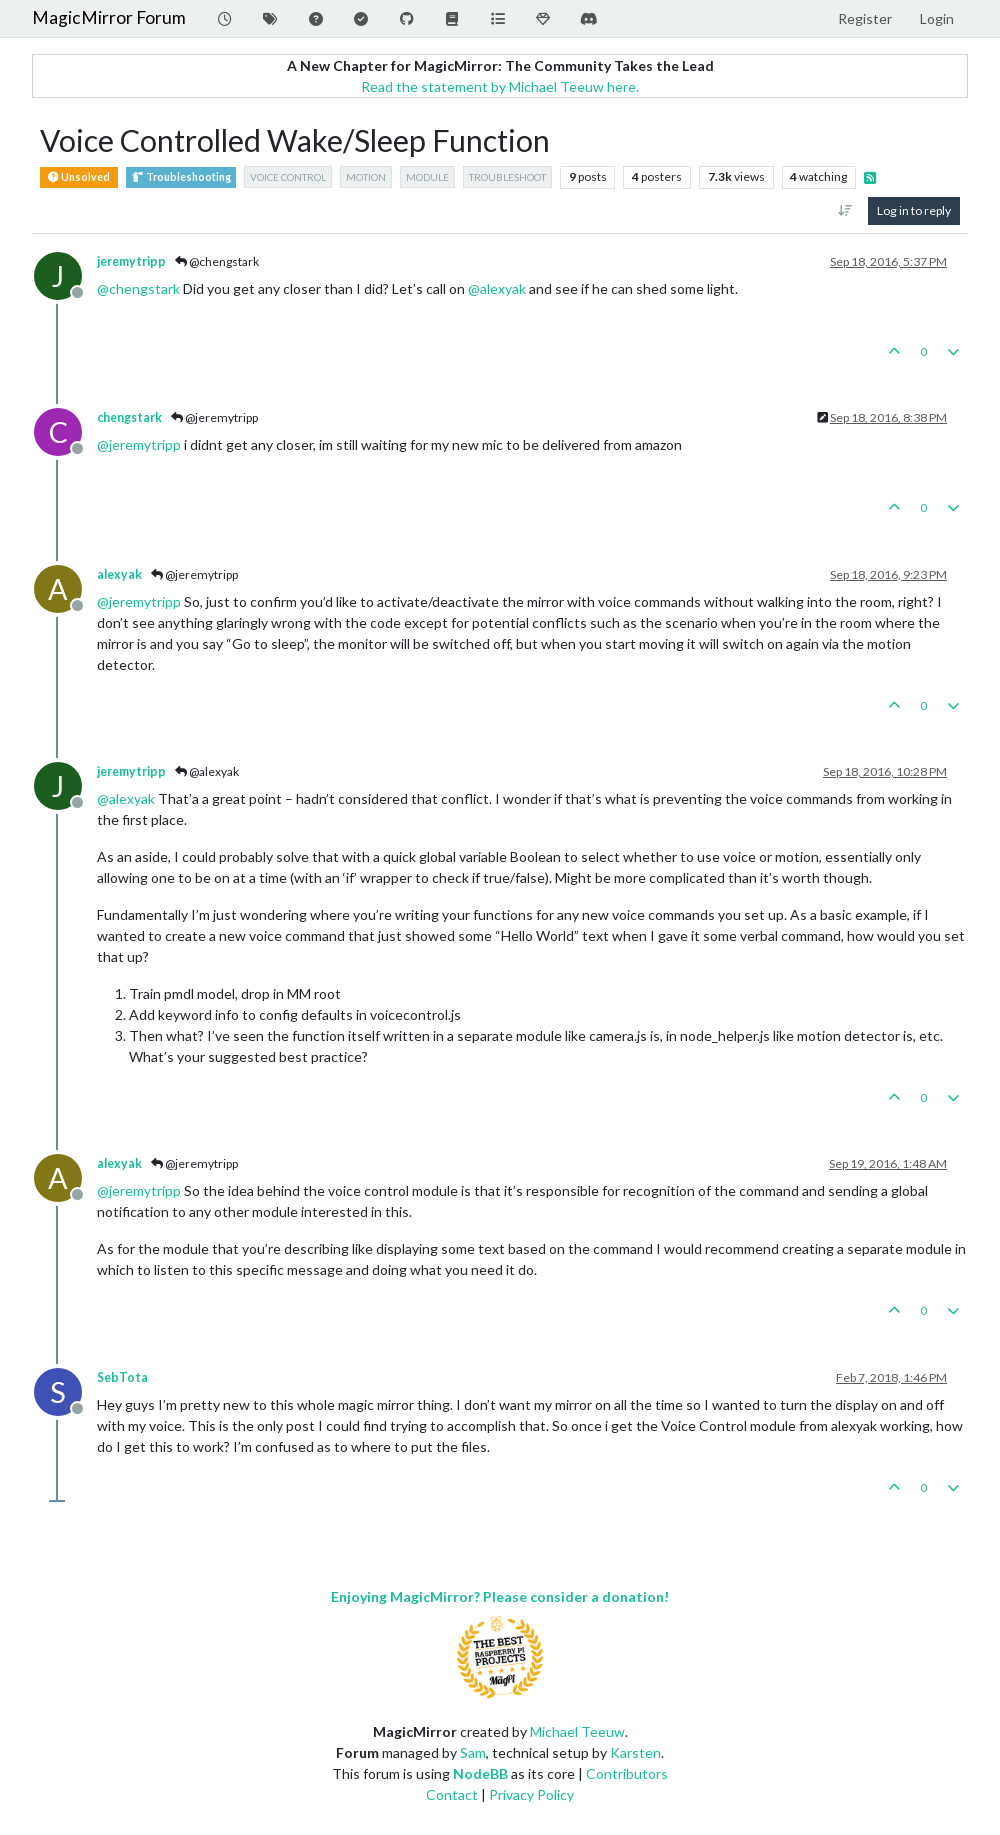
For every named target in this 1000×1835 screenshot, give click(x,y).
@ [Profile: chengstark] (138, 288)
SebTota (122, 1377)
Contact (452, 1794)
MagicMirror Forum (109, 17)
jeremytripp (131, 261)
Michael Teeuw (577, 1731)
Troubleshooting (181, 177)
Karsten (635, 1752)
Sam (473, 1752)
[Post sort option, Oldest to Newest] (845, 211)
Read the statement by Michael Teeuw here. (500, 86)
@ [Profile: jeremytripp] (139, 444)
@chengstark (217, 261)
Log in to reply (914, 210)
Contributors (627, 1773)
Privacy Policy (531, 1794)
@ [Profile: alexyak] (497, 288)
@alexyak (207, 771)
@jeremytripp (214, 417)
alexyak (119, 574)
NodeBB (480, 1773)
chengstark (129, 417)
